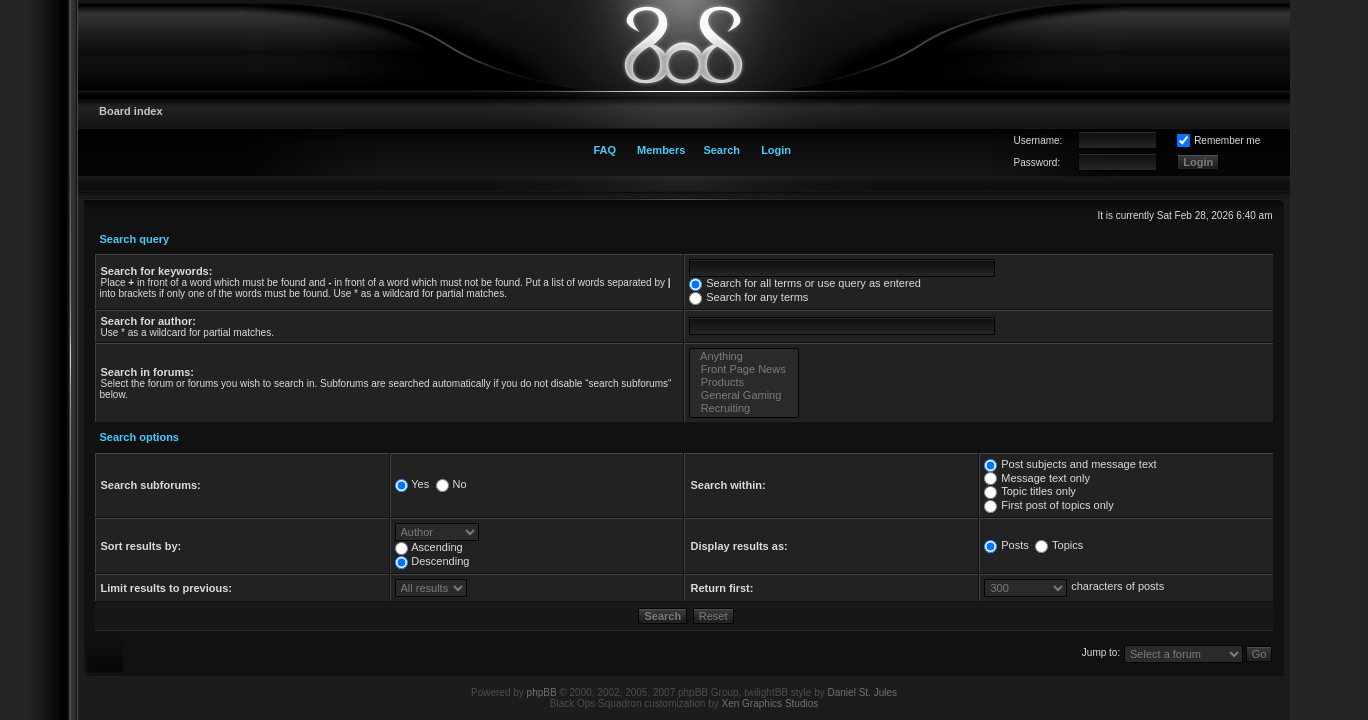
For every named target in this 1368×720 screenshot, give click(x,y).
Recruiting (743, 408)
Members (661, 150)
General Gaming (743, 395)
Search (721, 150)
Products (743, 382)
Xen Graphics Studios (770, 703)
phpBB (542, 692)
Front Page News (743, 369)
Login (776, 150)
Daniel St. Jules (862, 692)
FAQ (604, 150)
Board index (131, 111)
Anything (743, 356)
